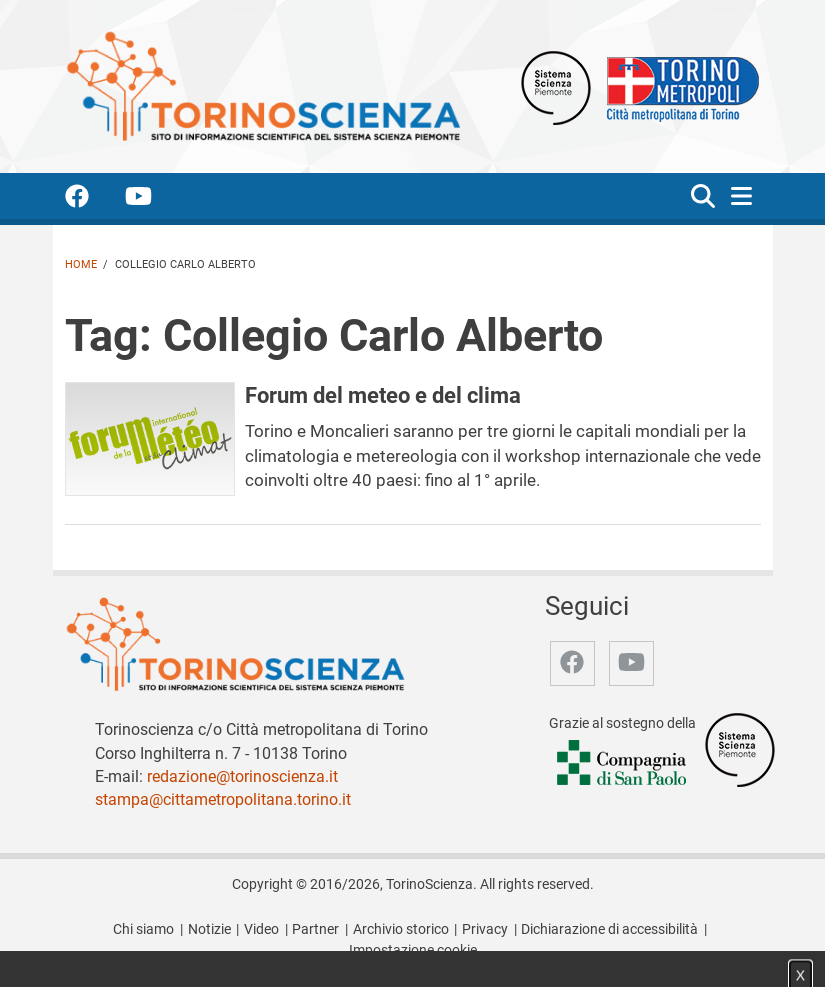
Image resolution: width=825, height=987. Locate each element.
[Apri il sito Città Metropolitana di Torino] (678, 86)
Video (261, 929)
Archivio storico (401, 929)
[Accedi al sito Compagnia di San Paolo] (623, 764)
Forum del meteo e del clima (383, 395)
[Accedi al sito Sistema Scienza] (740, 749)
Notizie (209, 929)
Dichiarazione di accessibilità (609, 929)
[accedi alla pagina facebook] (93, 199)
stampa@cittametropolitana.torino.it (223, 799)
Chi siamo (143, 929)
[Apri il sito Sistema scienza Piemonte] (556, 86)
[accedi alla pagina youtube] (154, 199)
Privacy (485, 929)
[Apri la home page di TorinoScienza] (263, 85)
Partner (315, 929)
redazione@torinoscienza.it (242, 776)
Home (81, 264)
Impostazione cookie (413, 950)
